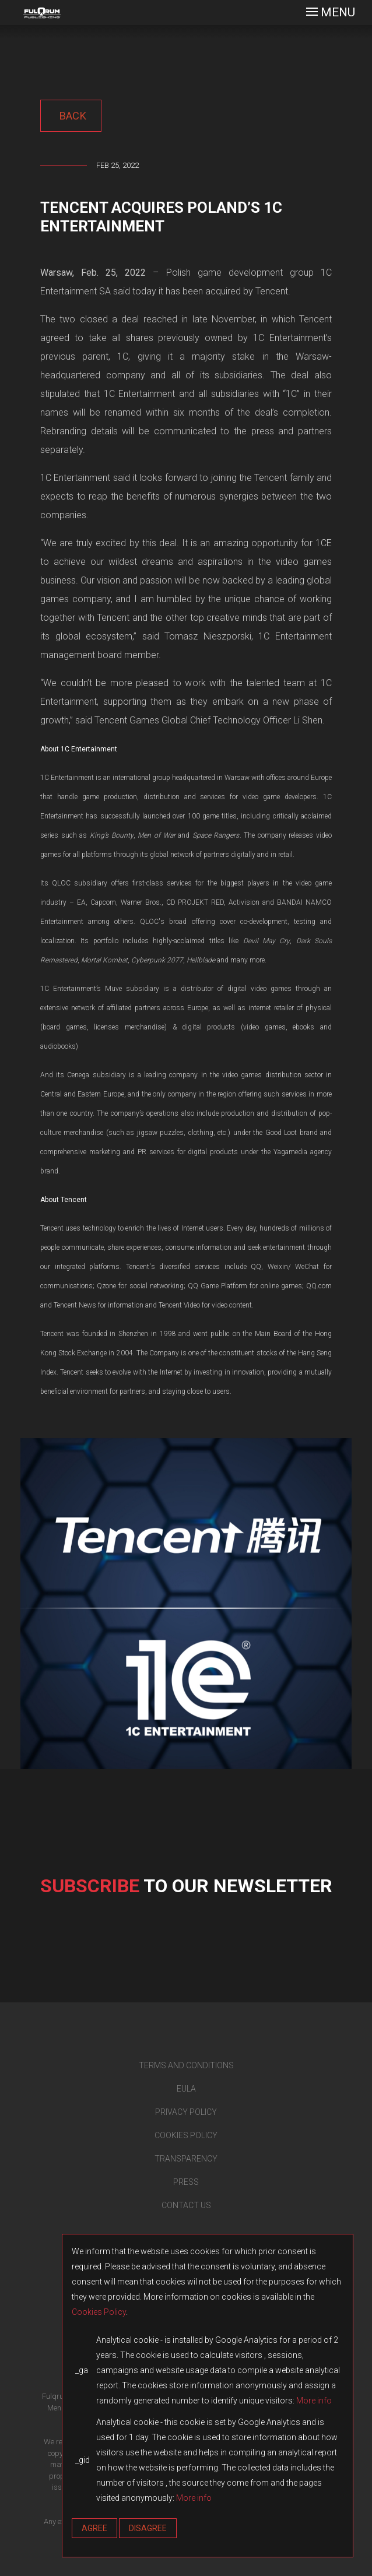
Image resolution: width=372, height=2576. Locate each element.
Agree (94, 2528)
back (71, 116)
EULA (186, 2088)
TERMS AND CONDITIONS (186, 2065)
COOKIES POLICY (186, 2135)
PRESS (186, 2182)
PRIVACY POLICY (186, 2112)
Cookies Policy (99, 2312)
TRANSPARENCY (186, 2158)
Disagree (148, 2528)
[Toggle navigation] (331, 12)
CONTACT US (186, 2205)
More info (314, 2400)
